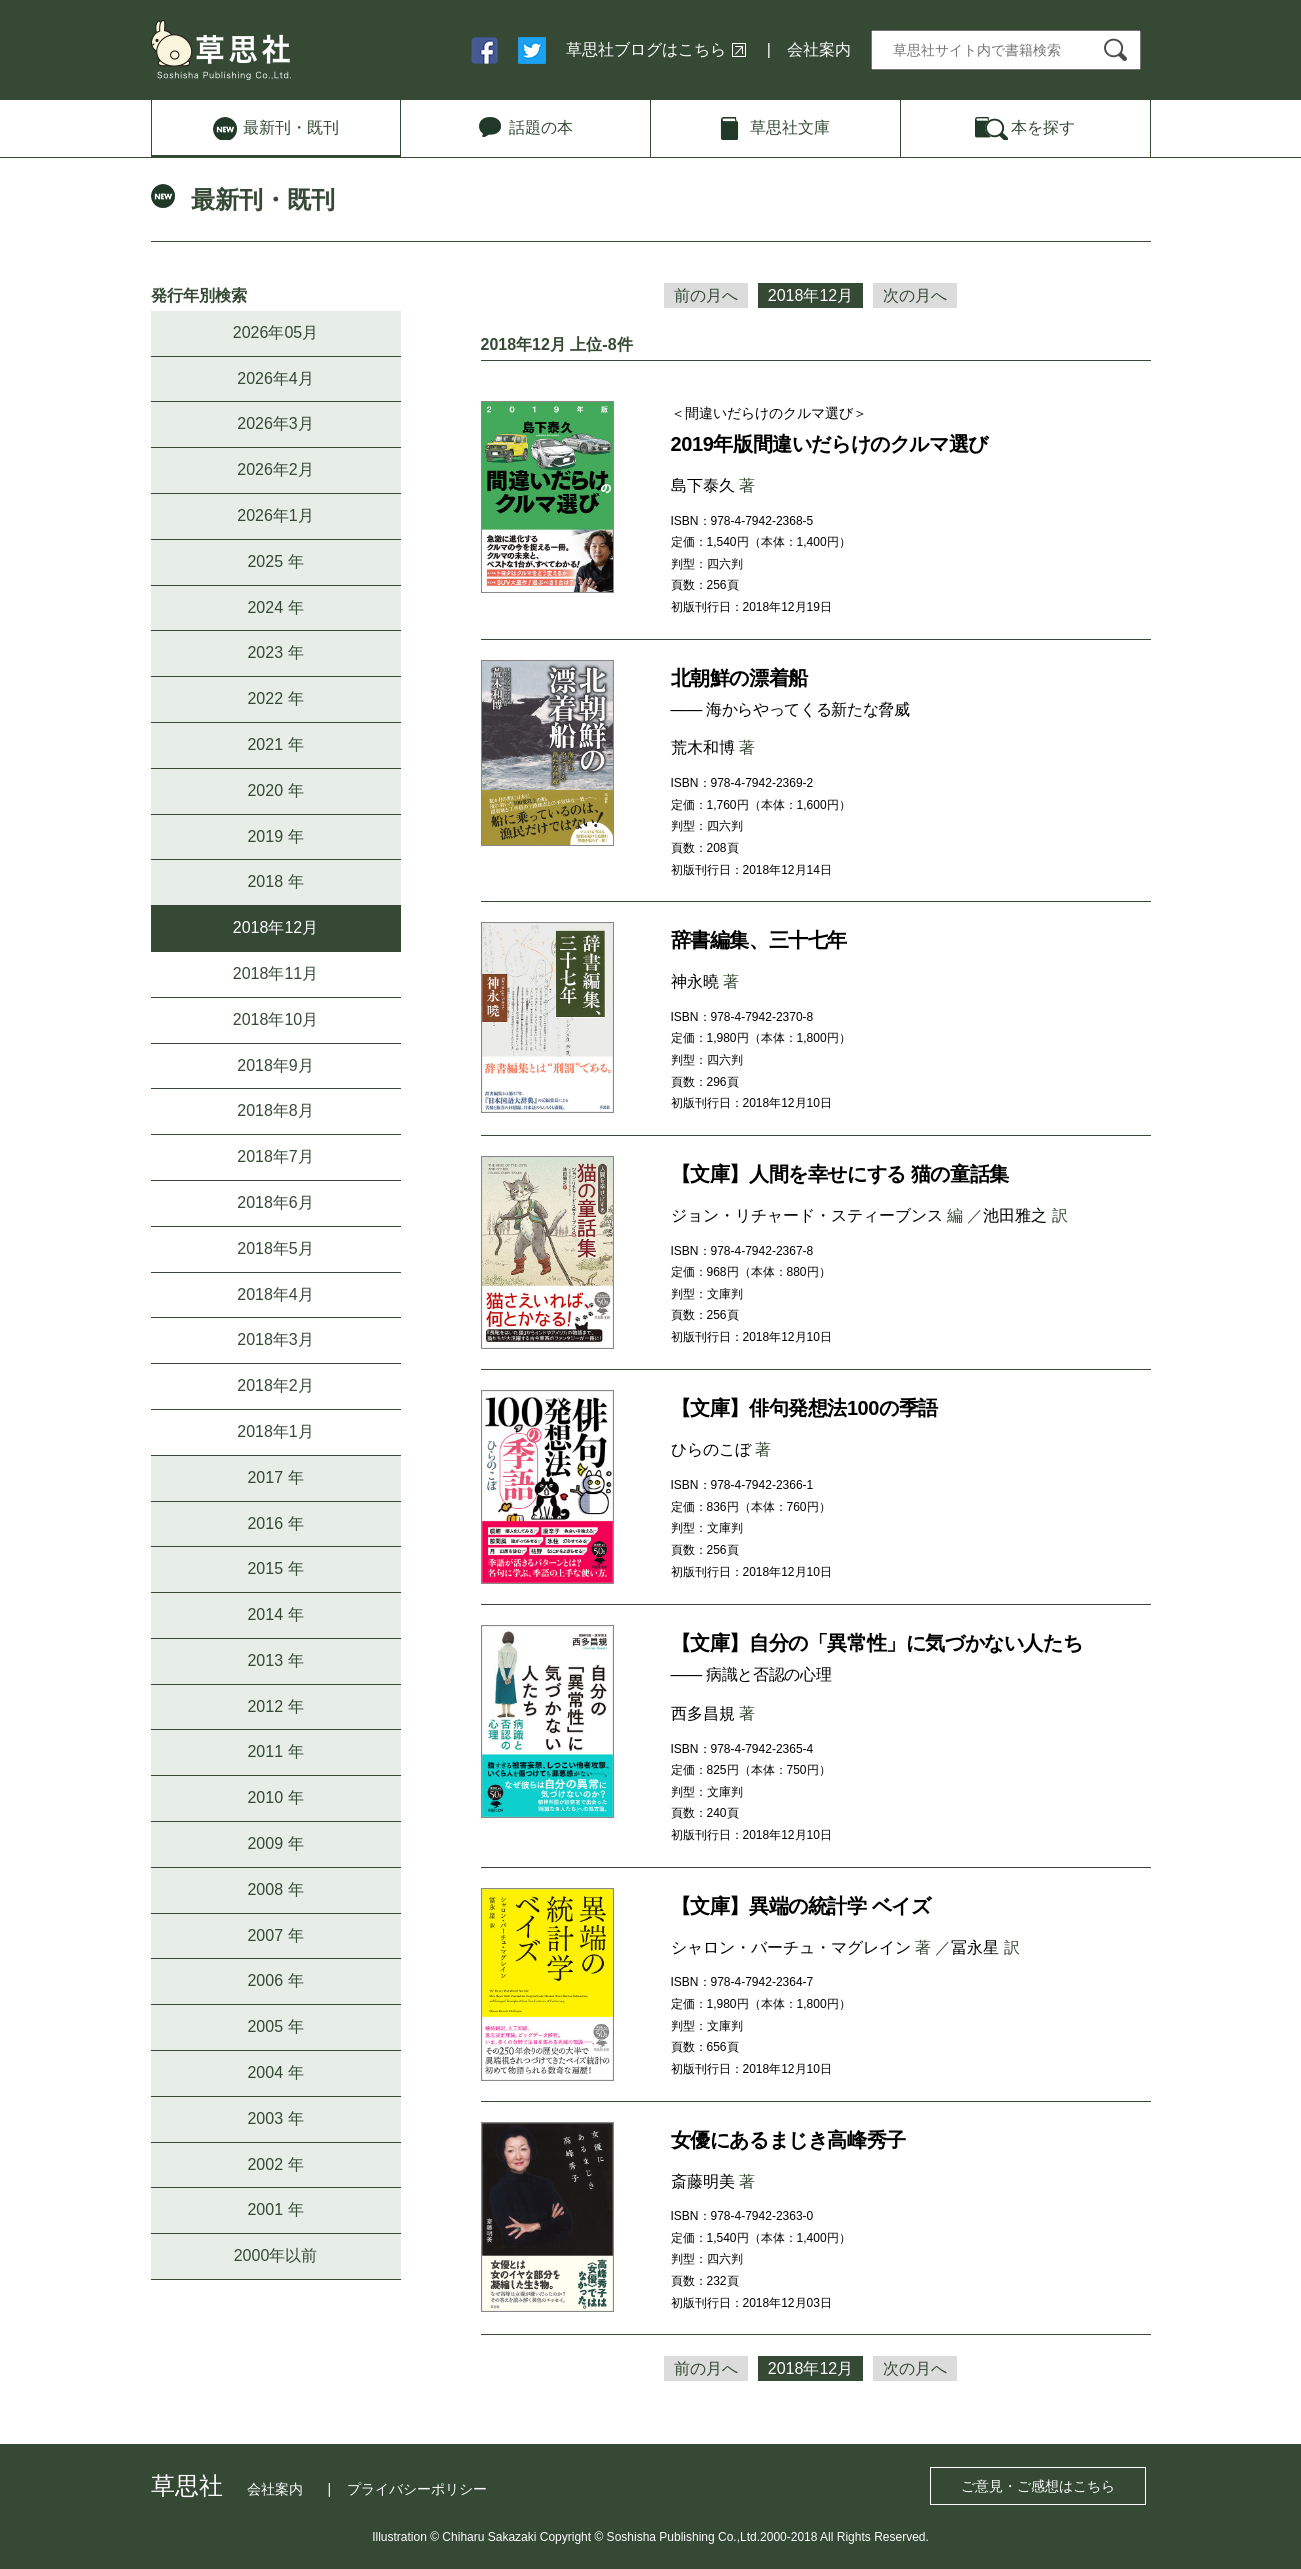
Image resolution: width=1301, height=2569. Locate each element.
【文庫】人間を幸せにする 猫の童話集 (840, 1174)
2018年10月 (275, 1019)
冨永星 (975, 1947)
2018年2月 (275, 1385)
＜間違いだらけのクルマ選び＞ (769, 413)
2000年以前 (276, 2255)
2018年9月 (275, 1065)
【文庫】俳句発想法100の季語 (804, 1408)
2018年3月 (275, 1339)
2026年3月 (275, 423)
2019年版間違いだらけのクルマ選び (829, 444)
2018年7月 (275, 1156)
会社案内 (819, 49)
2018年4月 (275, 1294)
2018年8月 (275, 1110)
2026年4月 (275, 378)
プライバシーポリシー (417, 2489)
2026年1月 (275, 515)
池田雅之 (1015, 1215)
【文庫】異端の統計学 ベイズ (801, 1906)
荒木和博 (703, 747)
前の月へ (706, 295)
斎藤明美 (703, 2181)
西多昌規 (703, 1713)
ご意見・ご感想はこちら (1038, 2486)
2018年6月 (275, 1202)
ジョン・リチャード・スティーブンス (807, 1215)
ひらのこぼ (711, 1449)
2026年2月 (275, 469)
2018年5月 (275, 1248)
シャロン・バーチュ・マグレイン (791, 1947)
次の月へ (915, 295)
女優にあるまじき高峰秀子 (788, 2140)
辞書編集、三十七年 (759, 940)
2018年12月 (275, 927)
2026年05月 (275, 332)
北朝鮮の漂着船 (739, 678)
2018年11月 (275, 973)
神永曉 (695, 981)
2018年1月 (275, 1431)
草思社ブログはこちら (646, 49)
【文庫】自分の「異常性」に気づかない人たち (877, 1643)
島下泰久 (703, 485)
